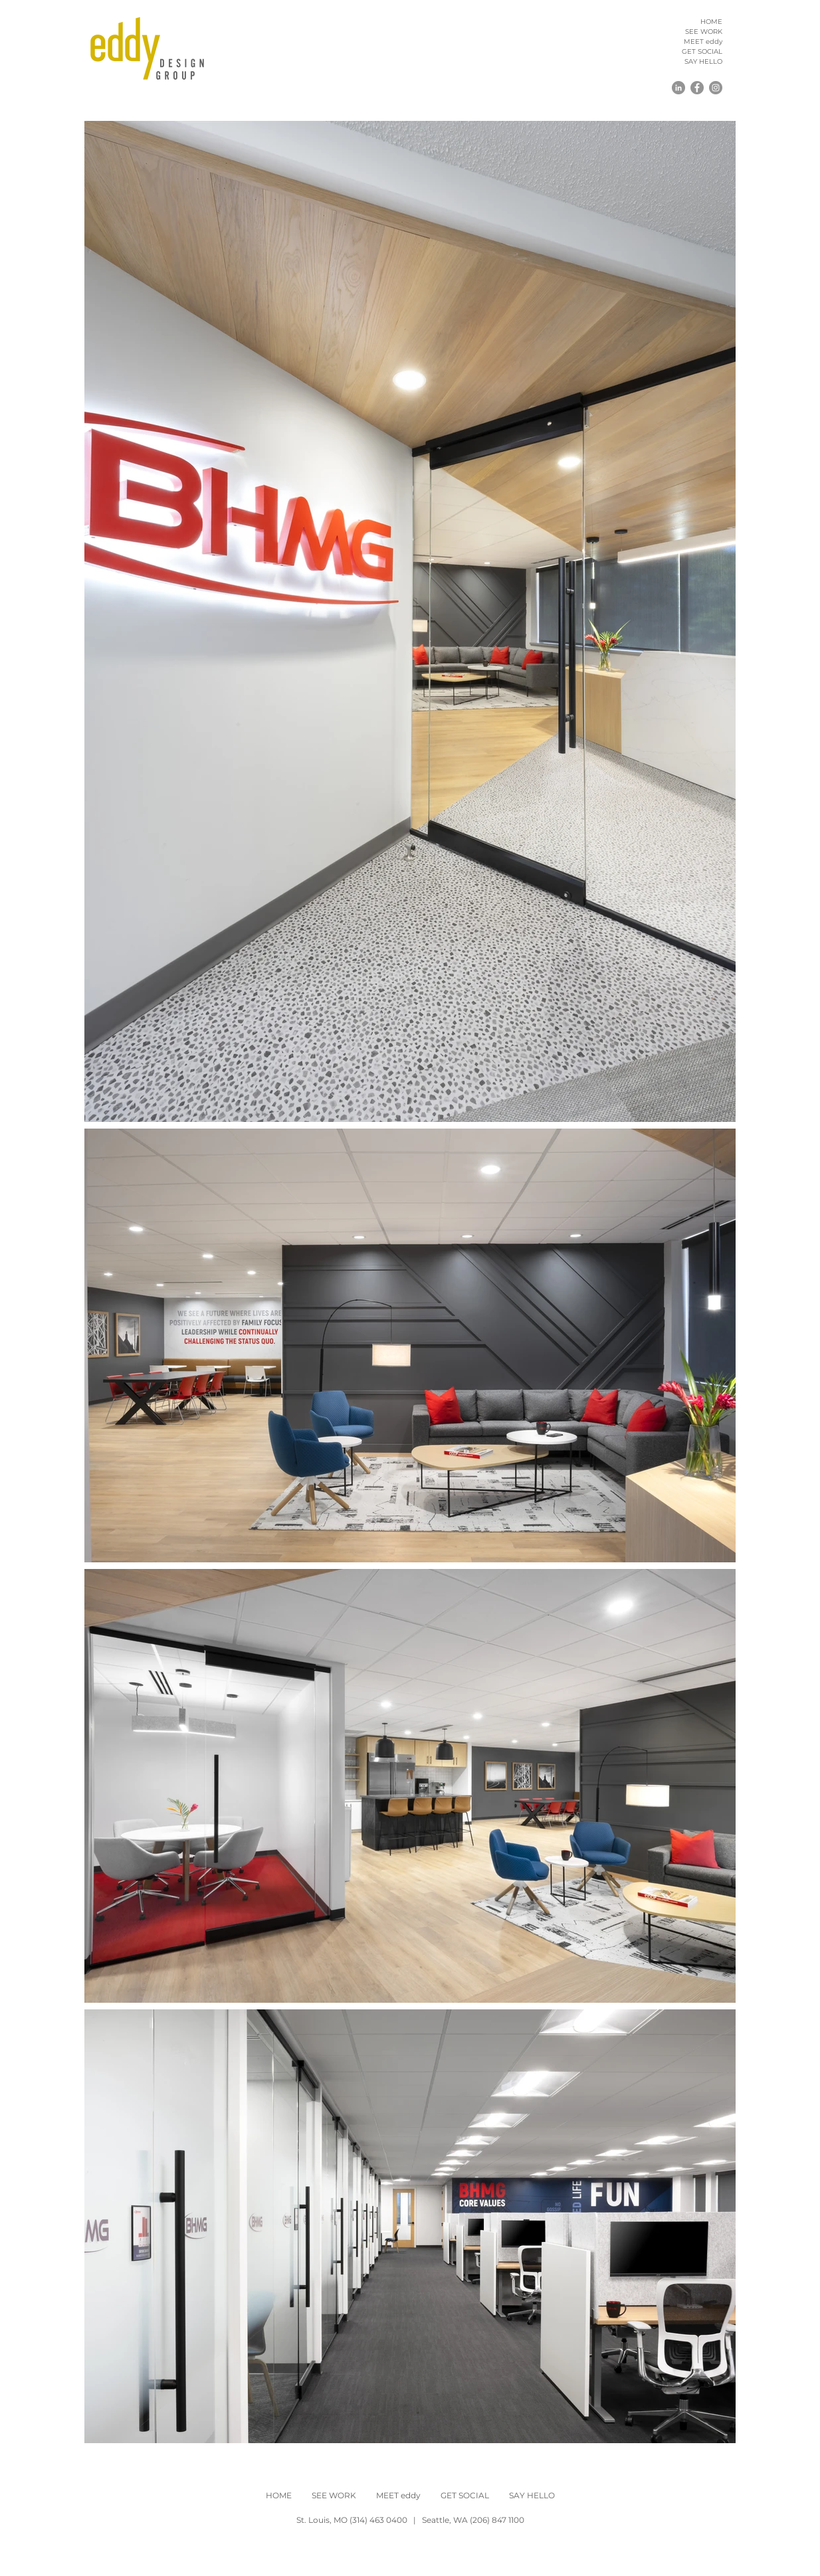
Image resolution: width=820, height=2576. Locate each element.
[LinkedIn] (678, 87)
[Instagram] (715, 87)
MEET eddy (703, 41)
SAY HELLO (703, 61)
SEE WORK (703, 31)
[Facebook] (697, 87)
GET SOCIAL (702, 51)
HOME (711, 21)
